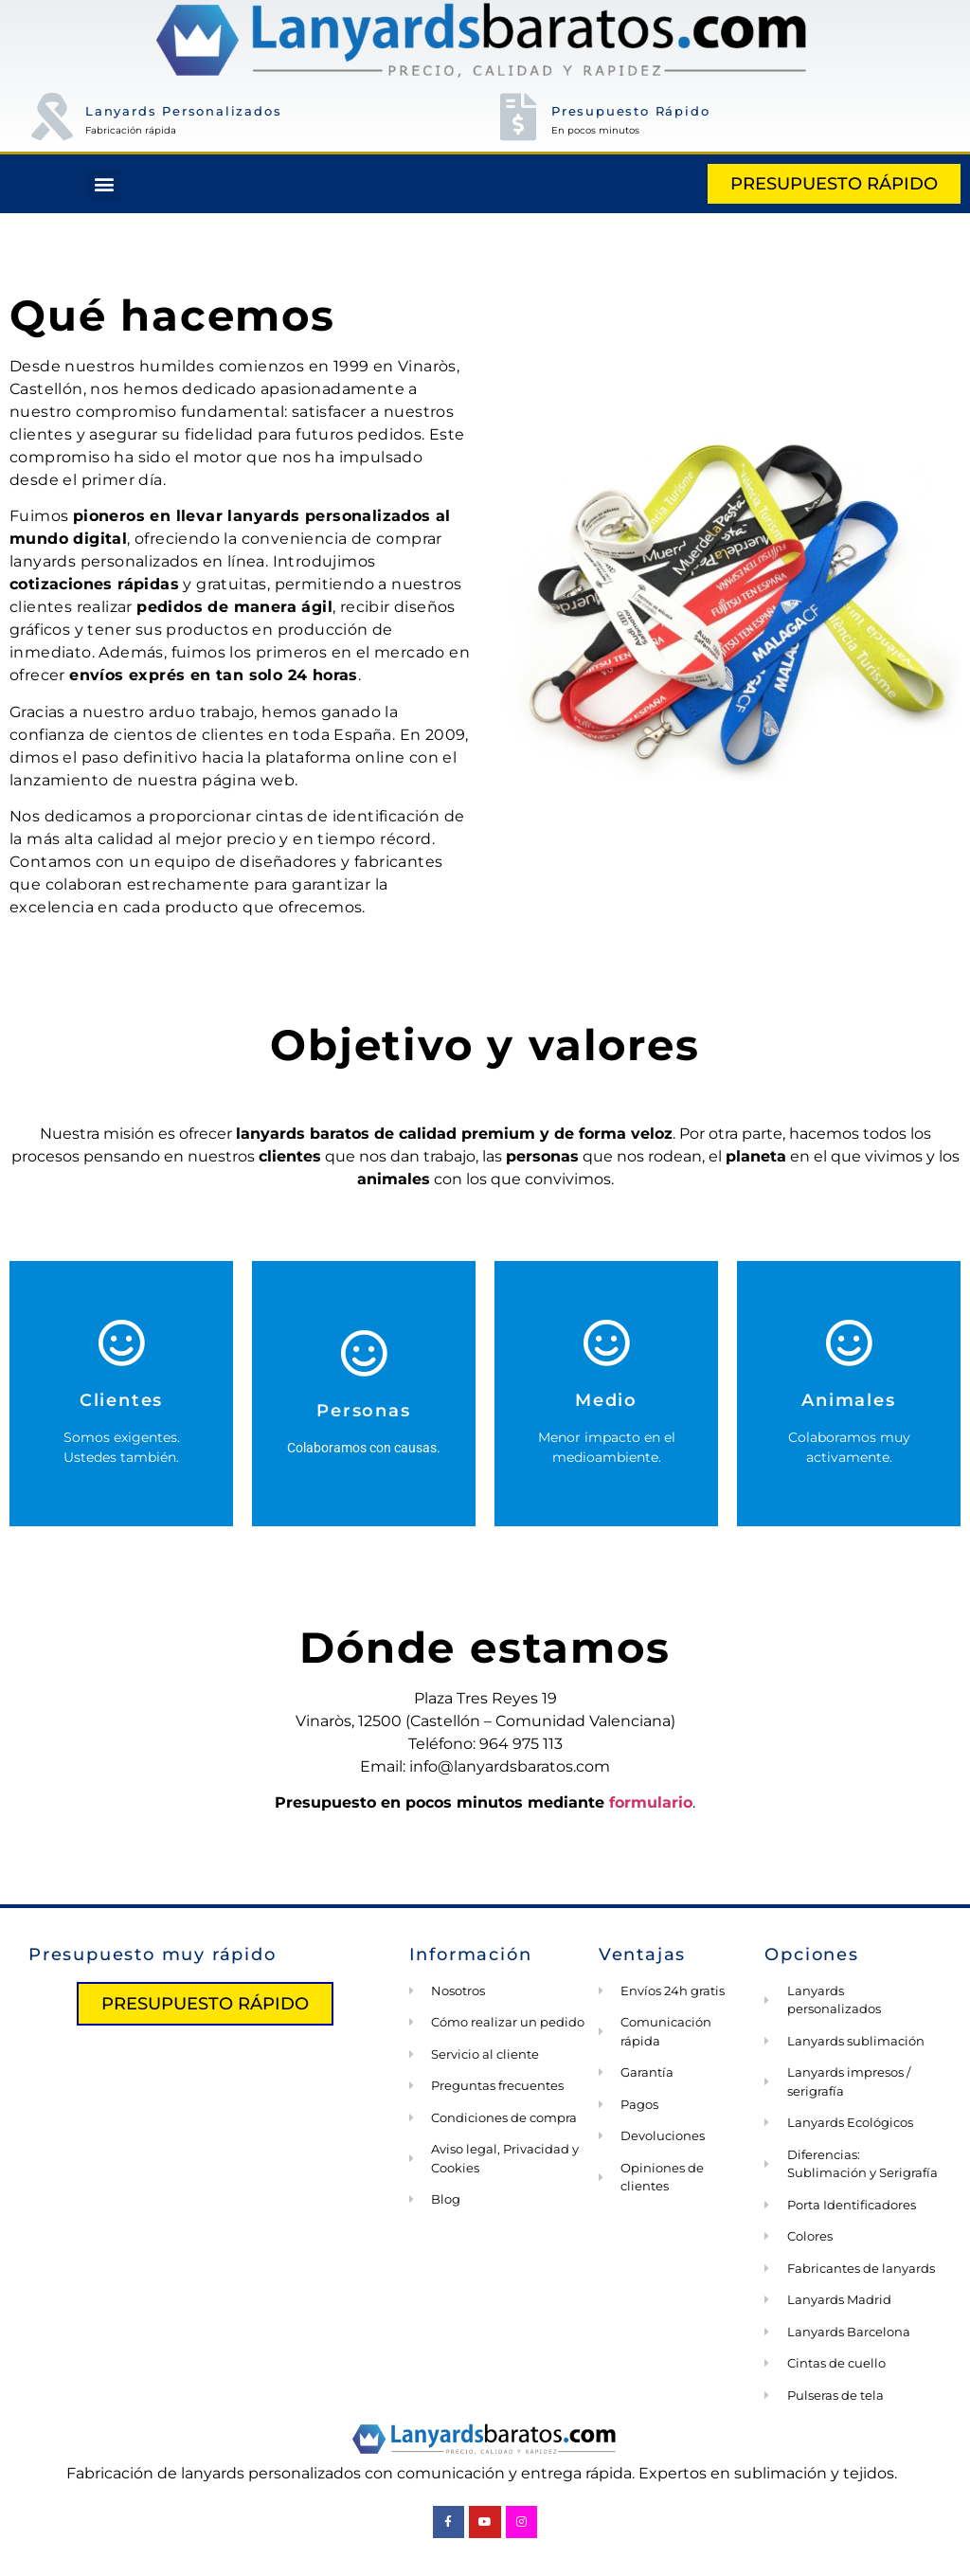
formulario (650, 1802)
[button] (104, 184)
